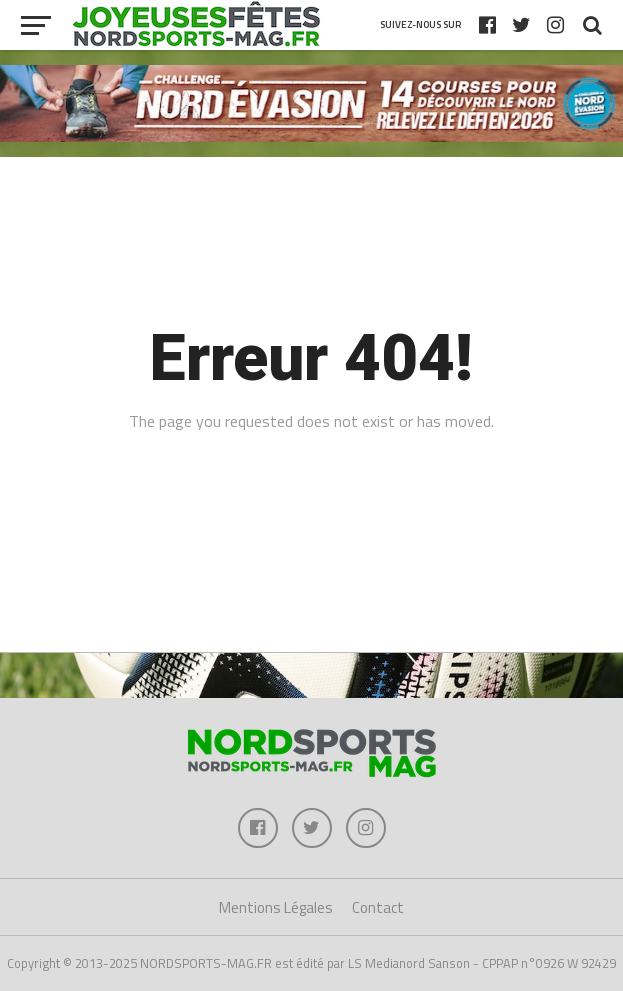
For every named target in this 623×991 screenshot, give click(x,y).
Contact (378, 907)
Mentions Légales (276, 907)
